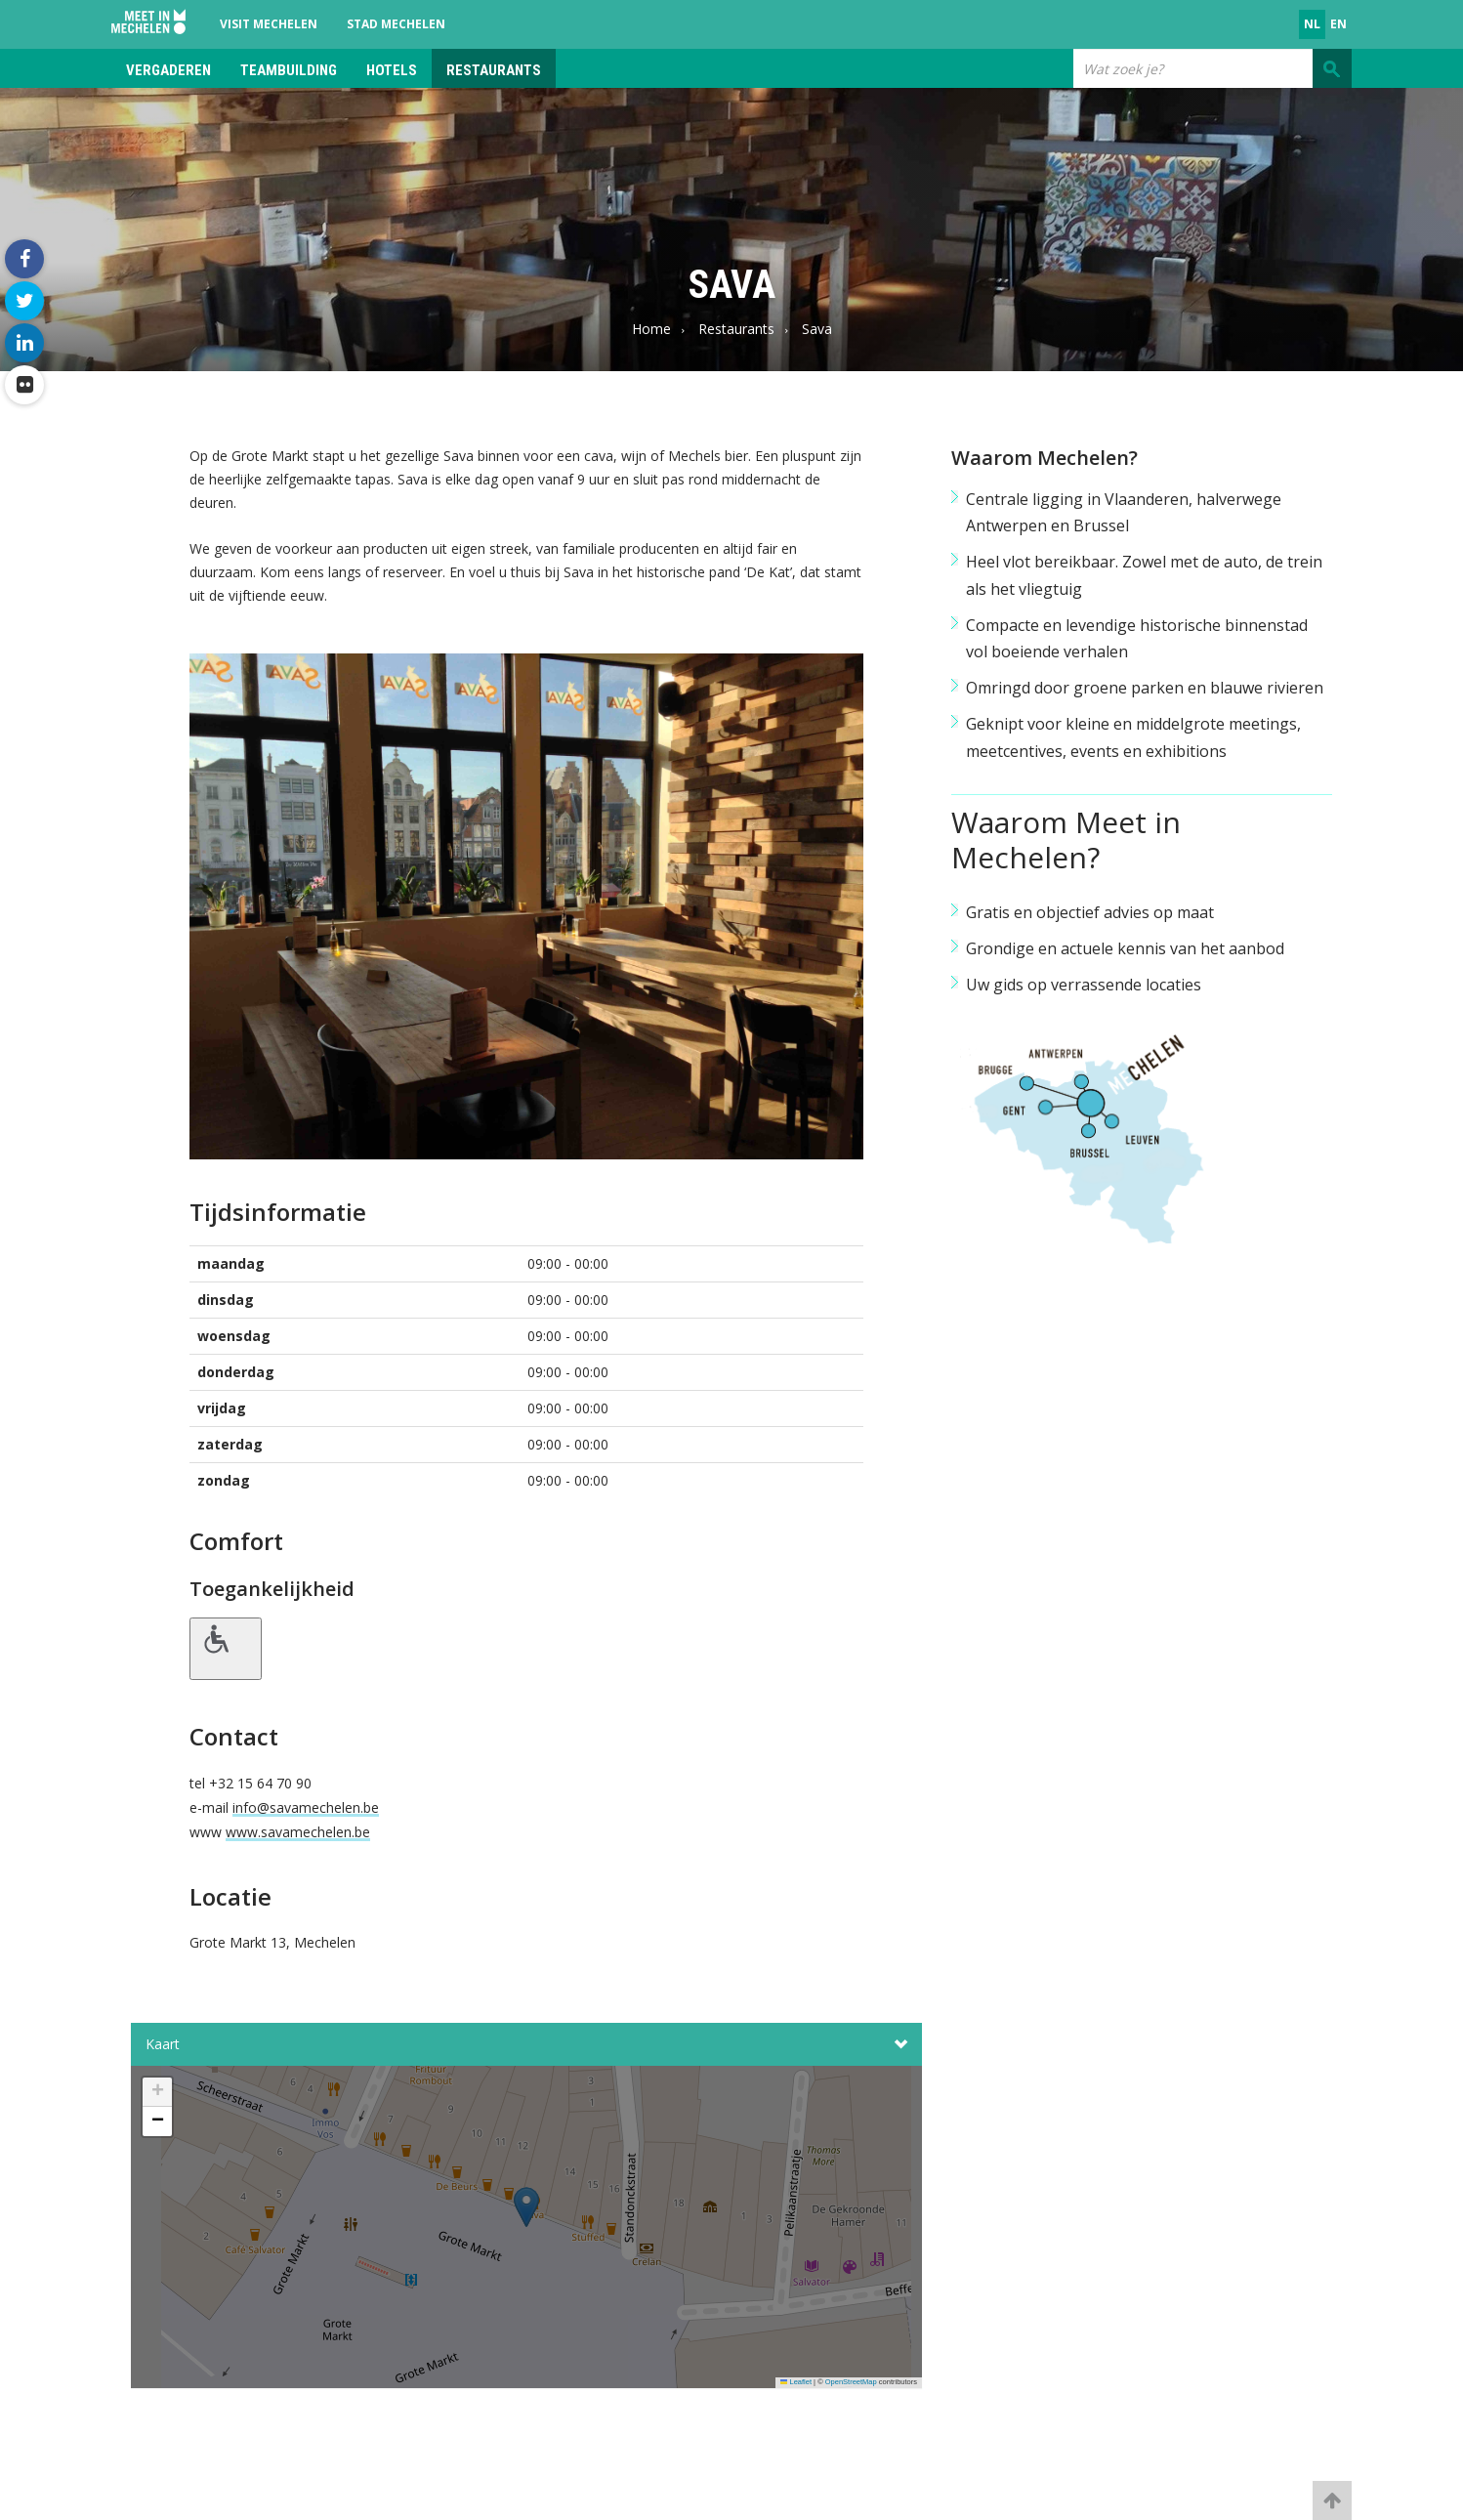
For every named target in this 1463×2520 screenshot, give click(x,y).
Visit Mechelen (268, 24)
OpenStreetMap (851, 2381)
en (1338, 24)
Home (651, 328)
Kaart (526, 2044)
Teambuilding (288, 70)
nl (1312, 24)
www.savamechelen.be (298, 1832)
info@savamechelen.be (305, 1807)
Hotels (391, 70)
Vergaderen (168, 70)
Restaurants (493, 70)
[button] (526, 2233)
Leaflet (796, 2381)
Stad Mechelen (396, 24)
